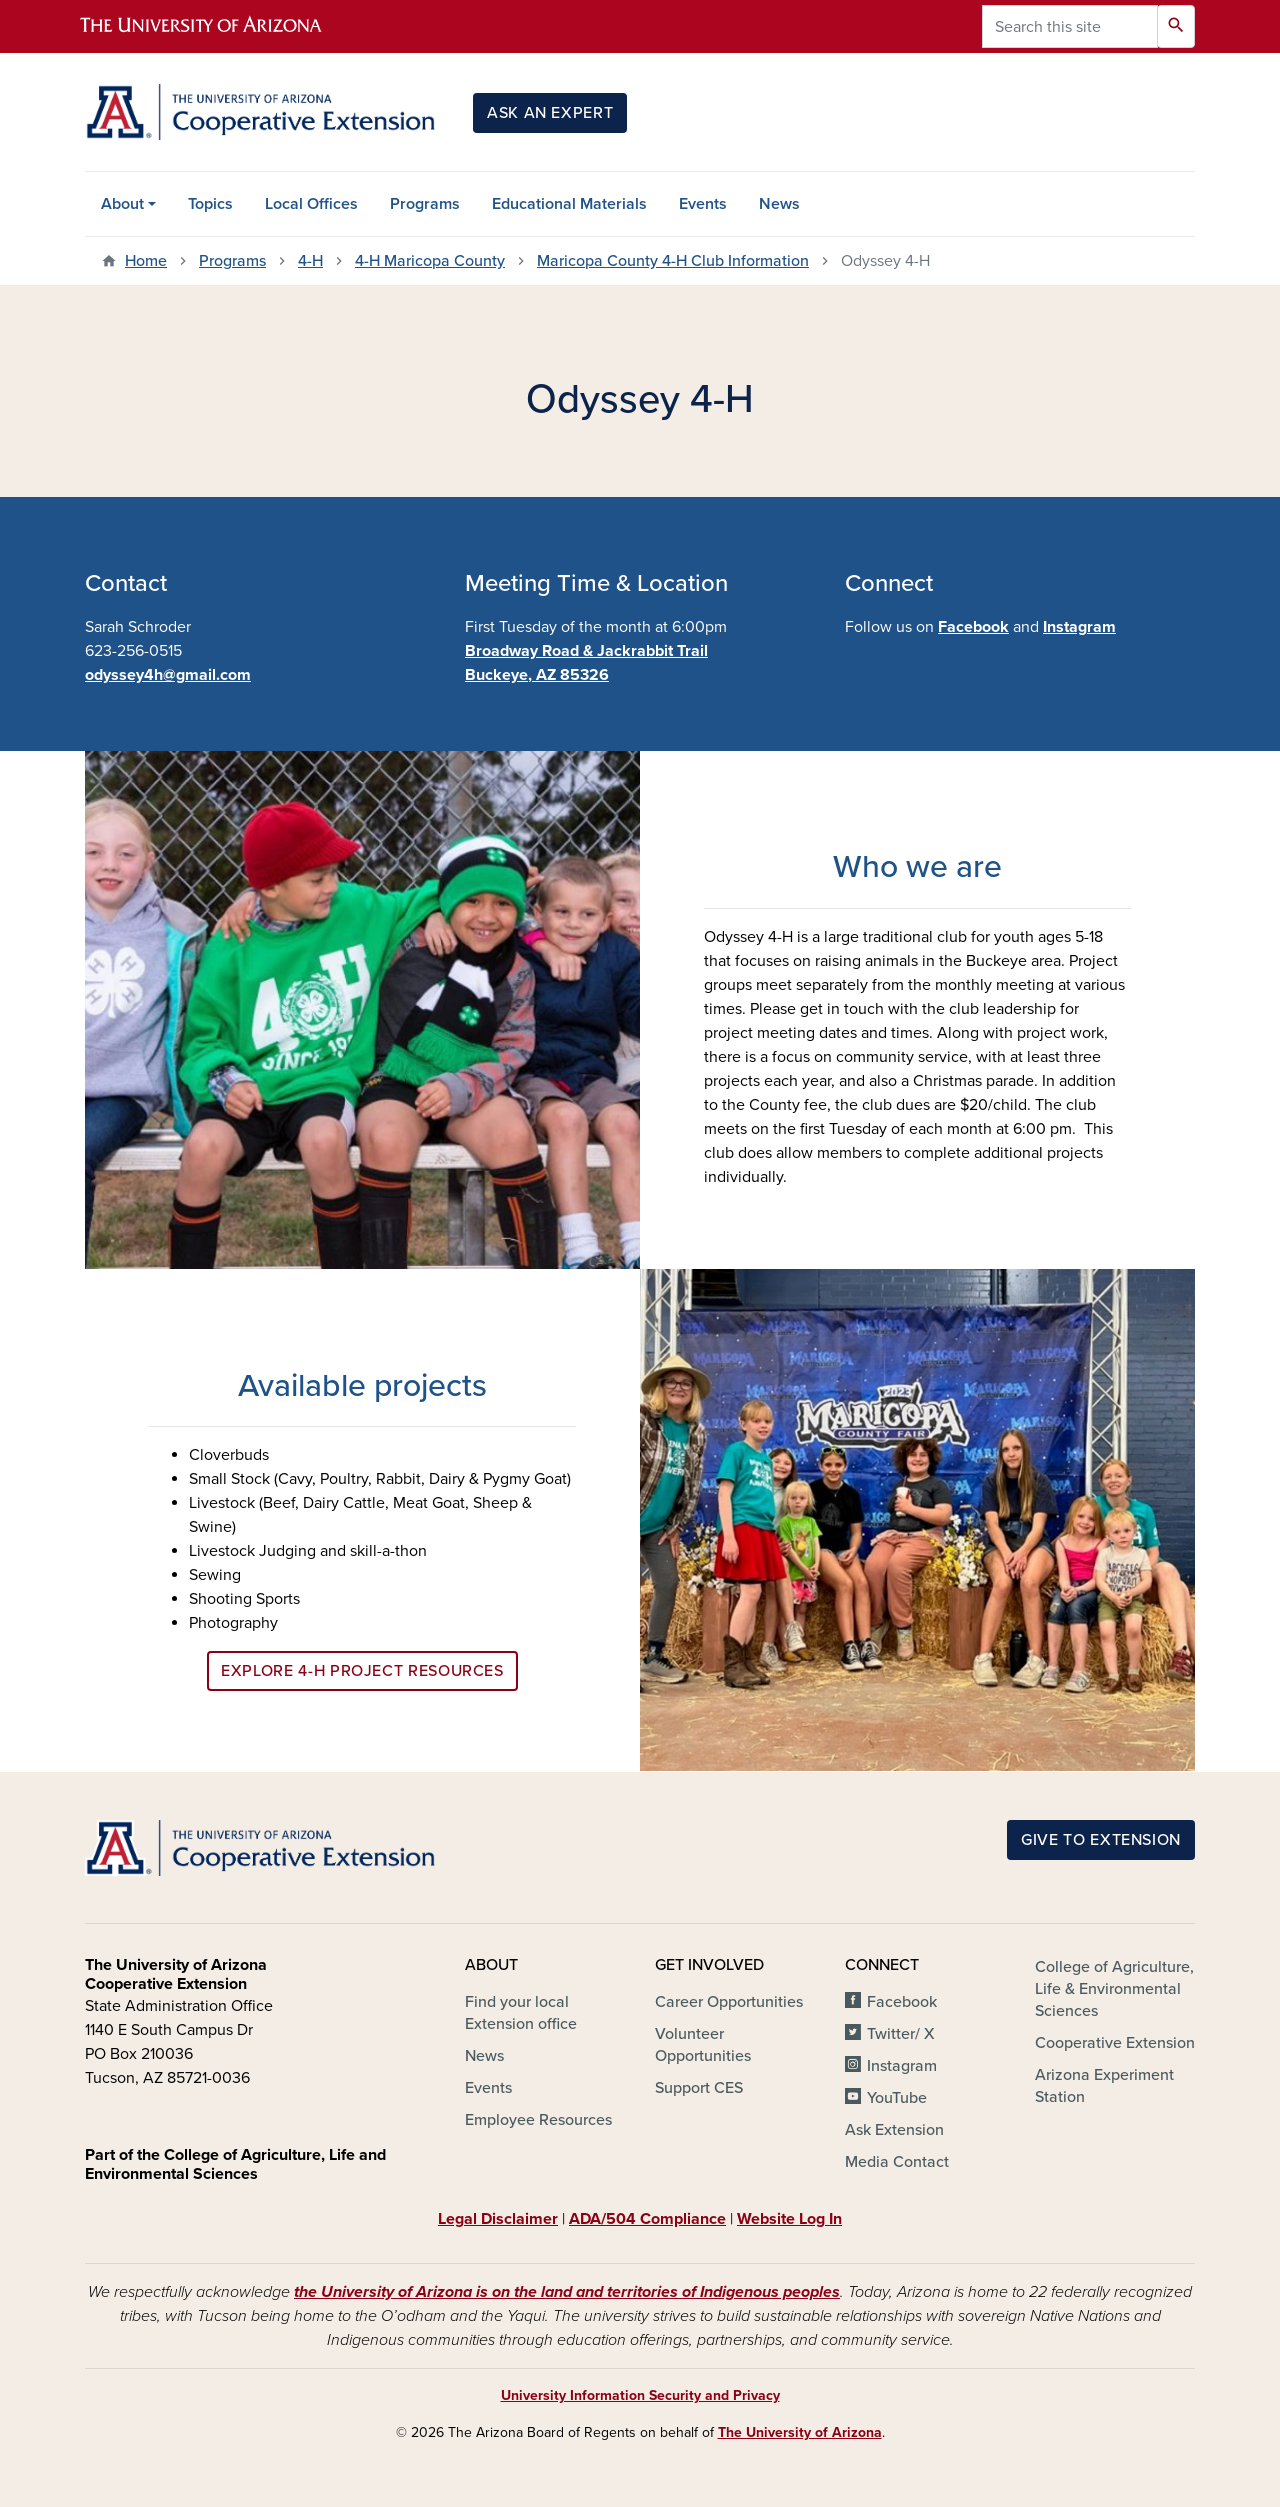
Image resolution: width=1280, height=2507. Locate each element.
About (122, 204)
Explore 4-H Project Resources (362, 1671)
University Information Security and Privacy (640, 2395)
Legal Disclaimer (498, 2219)
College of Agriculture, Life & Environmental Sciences (1114, 1989)
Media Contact (897, 2162)
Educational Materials (569, 204)
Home (146, 261)
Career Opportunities (729, 2002)
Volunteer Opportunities (703, 2045)
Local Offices (311, 204)
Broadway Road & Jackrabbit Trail (586, 651)
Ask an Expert (550, 113)
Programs (425, 204)
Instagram (1079, 627)
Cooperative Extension (1115, 2043)
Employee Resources (538, 2120)
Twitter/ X (901, 2034)
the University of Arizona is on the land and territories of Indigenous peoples (567, 2292)
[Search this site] (1070, 26)
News (779, 204)
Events (703, 204)
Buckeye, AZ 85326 (537, 675)
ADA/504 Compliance (647, 2219)
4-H (310, 261)
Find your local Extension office (521, 2013)
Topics (210, 204)
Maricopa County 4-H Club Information (673, 261)
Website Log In (789, 2219)
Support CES (699, 2088)
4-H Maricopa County (430, 261)
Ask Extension (894, 2130)
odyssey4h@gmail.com (168, 675)
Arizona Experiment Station (1104, 2086)
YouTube (897, 2098)
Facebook (973, 627)
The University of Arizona (800, 2432)
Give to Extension (1101, 1840)
